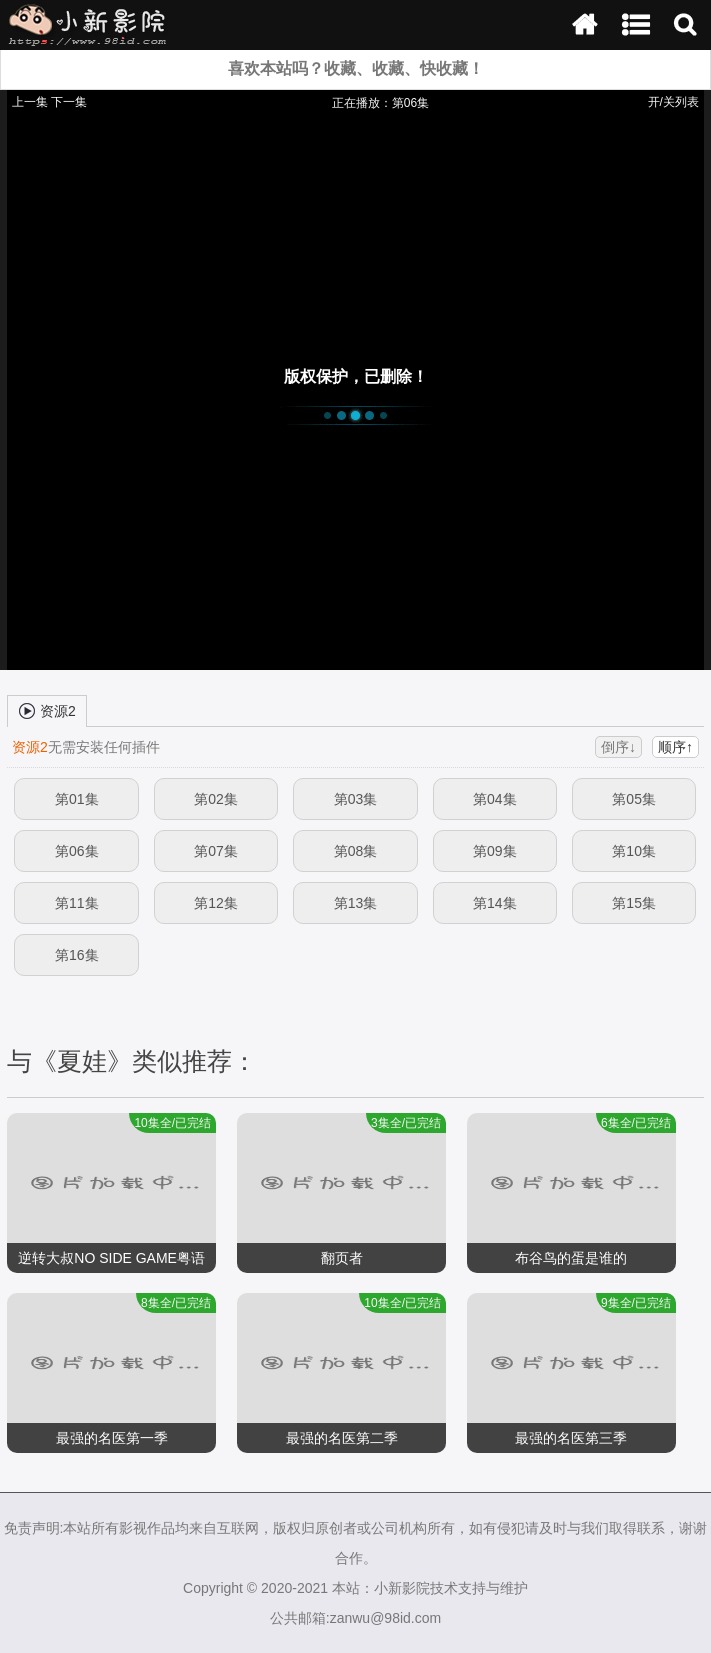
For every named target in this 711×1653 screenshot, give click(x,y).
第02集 (216, 799)
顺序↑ (675, 747)
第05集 (634, 799)
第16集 (77, 955)
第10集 (634, 851)
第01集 (77, 799)
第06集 (77, 851)
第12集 (216, 903)
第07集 (216, 851)
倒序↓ (618, 747)
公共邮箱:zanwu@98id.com (355, 1618)
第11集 (77, 903)
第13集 (356, 903)
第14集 (495, 903)
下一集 (69, 102)
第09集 (495, 851)
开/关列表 (673, 102)
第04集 (495, 799)
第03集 (356, 799)
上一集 (30, 102)
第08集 (356, 851)
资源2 (47, 710)
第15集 (634, 903)
